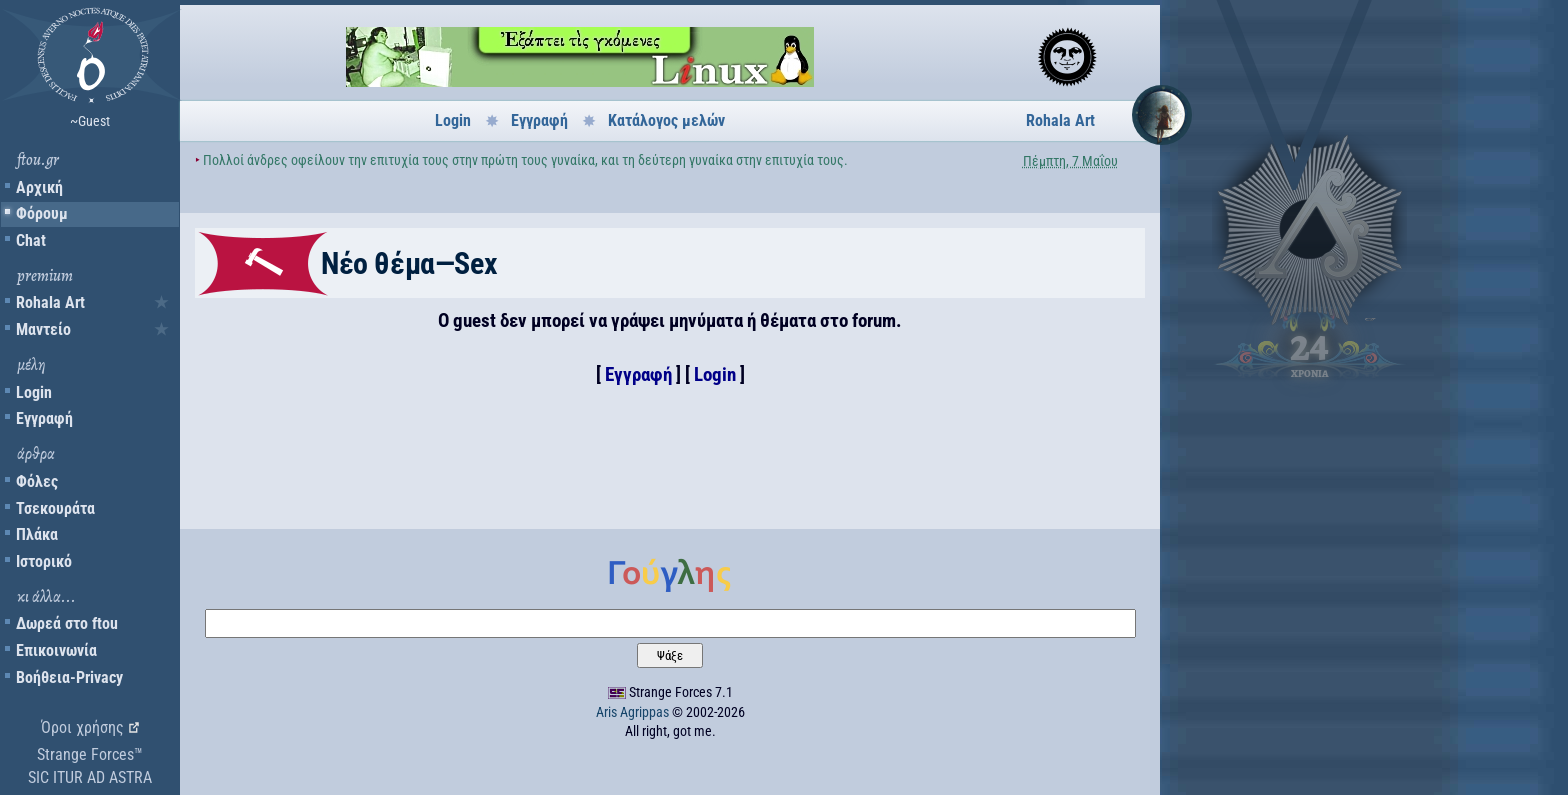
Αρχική (39, 187)
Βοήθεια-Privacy (69, 677)
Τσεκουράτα (55, 508)
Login (34, 392)
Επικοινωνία (56, 650)
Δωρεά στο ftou (67, 623)
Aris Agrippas (632, 712)
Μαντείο (43, 329)
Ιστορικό (44, 561)
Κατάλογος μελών (666, 120)
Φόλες (37, 481)
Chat (31, 240)
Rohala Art (50, 302)
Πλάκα (37, 534)
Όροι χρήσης (82, 727)
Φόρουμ (42, 213)
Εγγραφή (44, 418)
